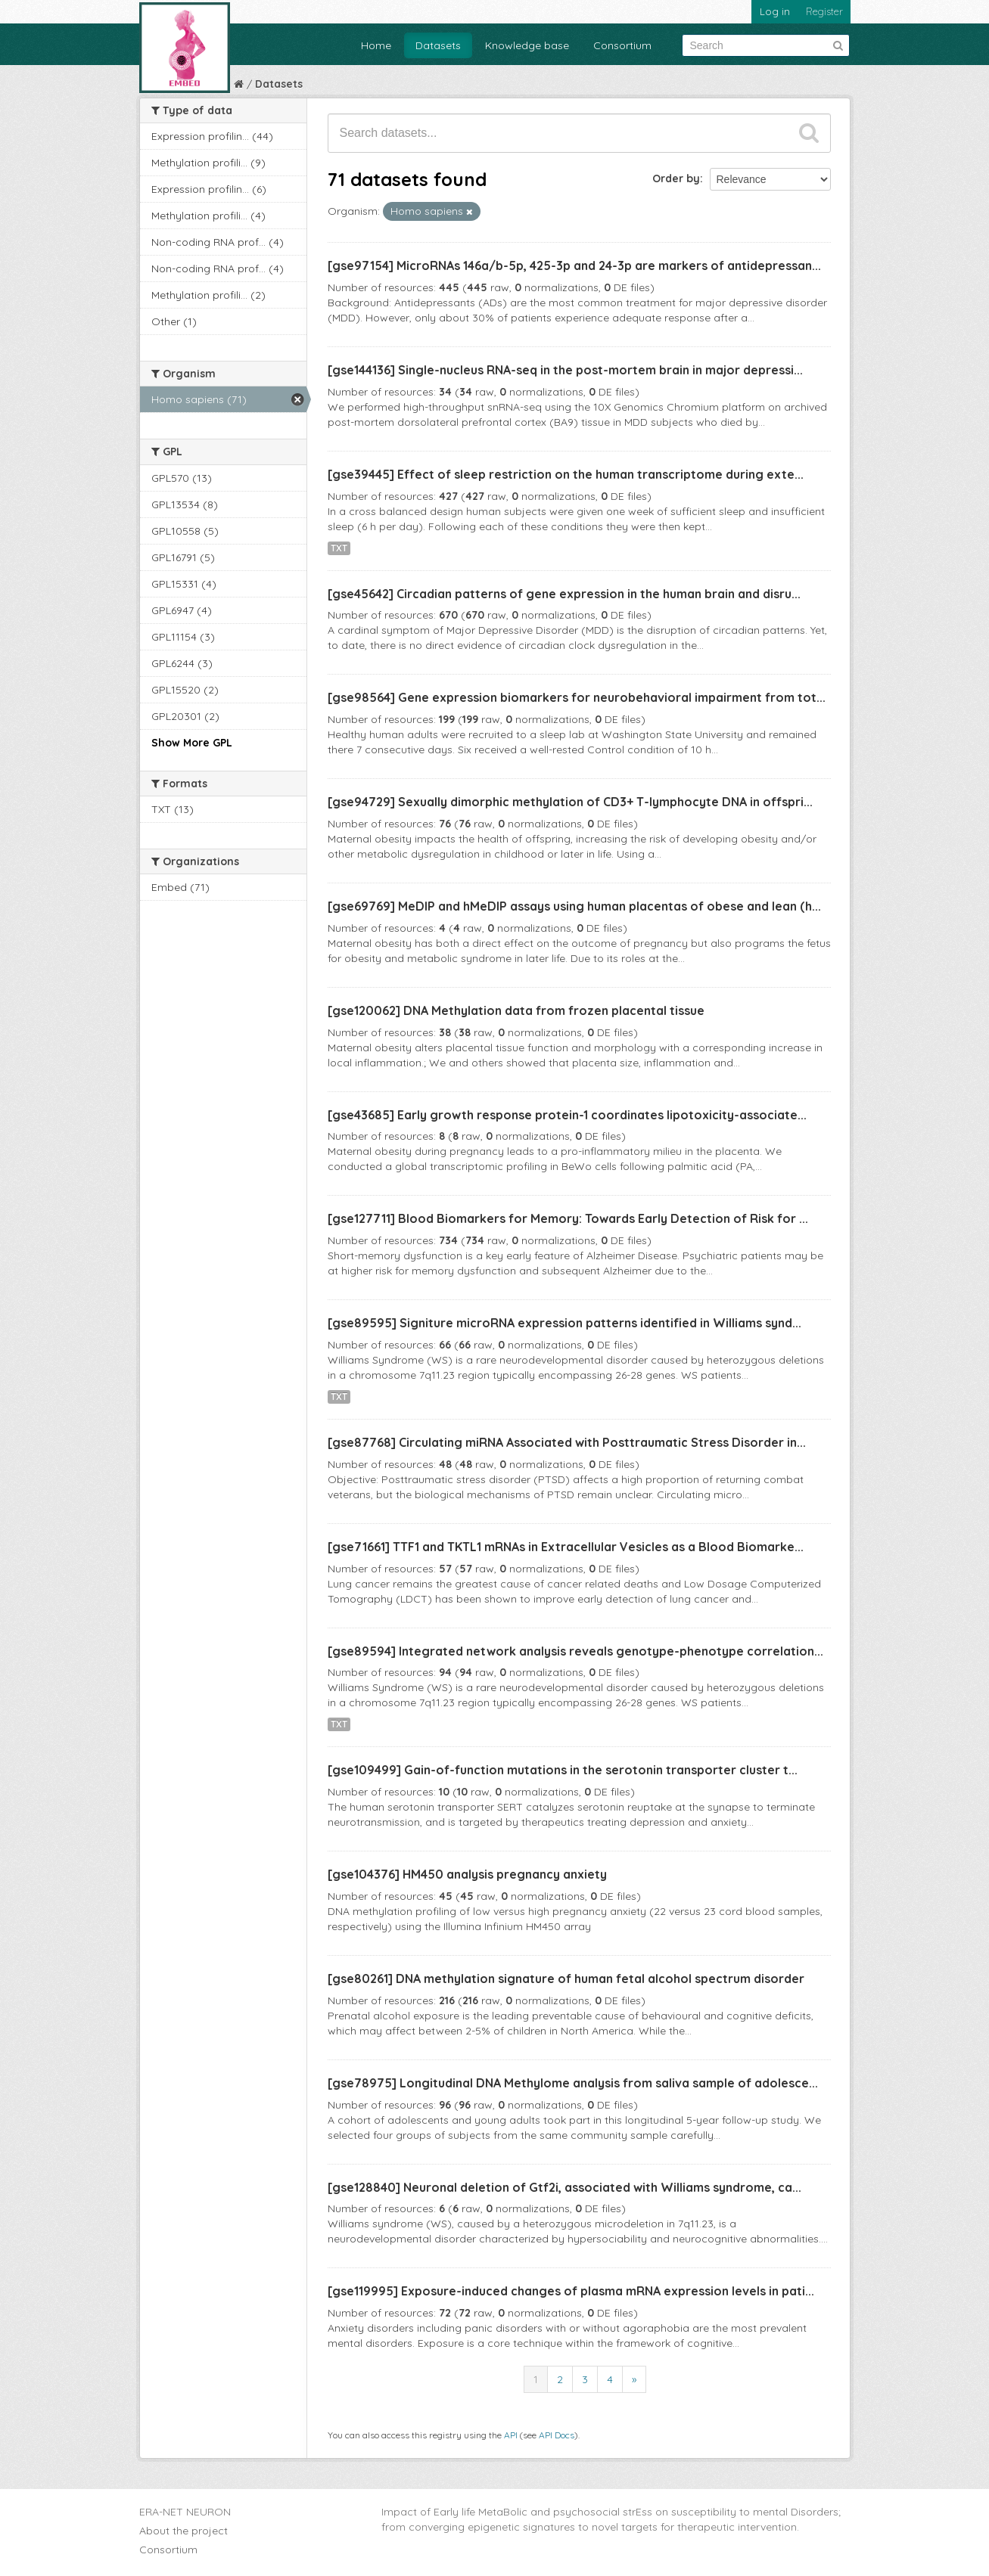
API (511, 2435)
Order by (676, 178)
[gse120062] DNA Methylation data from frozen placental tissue (516, 1010)
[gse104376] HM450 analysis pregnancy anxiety (467, 1874)
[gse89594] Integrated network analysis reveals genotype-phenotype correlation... (575, 1651)
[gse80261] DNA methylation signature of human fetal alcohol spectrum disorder (566, 1978)
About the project (183, 2530)
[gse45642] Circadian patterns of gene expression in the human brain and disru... (564, 593)
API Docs (556, 2435)
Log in (775, 11)
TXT (339, 548)
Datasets (438, 45)
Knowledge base (527, 45)
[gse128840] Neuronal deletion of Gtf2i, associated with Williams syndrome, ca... (564, 2187)
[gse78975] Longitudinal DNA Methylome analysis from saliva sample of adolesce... (573, 2082)
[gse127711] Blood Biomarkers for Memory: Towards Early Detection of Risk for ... (568, 1218)
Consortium (622, 45)
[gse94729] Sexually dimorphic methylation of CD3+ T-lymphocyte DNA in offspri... (570, 801)
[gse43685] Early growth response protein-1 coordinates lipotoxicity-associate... (567, 1114)
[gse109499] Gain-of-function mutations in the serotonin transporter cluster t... (563, 1769)
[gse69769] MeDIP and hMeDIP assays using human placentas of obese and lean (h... (574, 906)
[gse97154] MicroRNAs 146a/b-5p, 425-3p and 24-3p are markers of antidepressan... (574, 265)
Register (824, 11)
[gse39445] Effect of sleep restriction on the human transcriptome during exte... (566, 474)
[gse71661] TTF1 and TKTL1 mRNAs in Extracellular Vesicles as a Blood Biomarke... (566, 1546)
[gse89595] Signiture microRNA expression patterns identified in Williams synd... (564, 1322)
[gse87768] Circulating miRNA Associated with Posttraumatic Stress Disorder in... (567, 1442)
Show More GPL (191, 743)
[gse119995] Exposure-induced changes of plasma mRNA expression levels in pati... (571, 2290)
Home (376, 45)
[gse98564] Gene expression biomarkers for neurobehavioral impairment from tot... (577, 697)
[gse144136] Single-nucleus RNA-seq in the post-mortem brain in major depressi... (565, 369)
